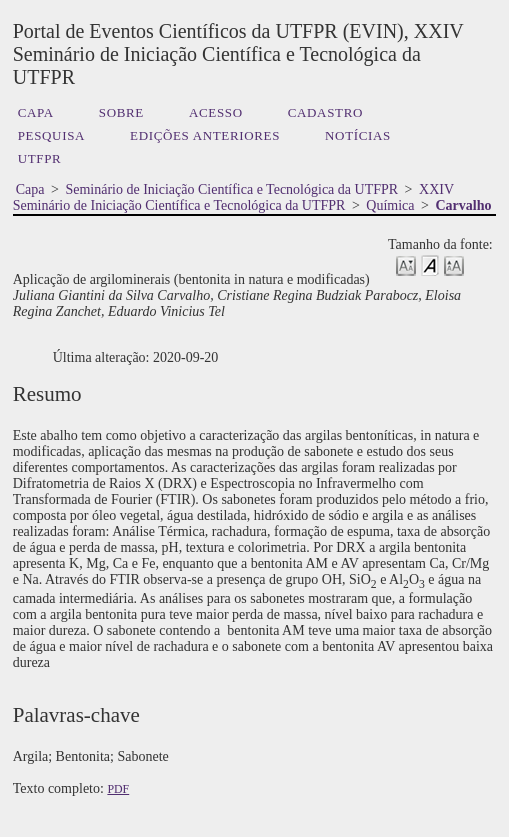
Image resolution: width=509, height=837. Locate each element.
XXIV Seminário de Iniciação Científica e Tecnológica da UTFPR (233, 197)
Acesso (216, 112)
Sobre (121, 112)
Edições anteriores (205, 135)
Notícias (358, 135)
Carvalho (463, 205)
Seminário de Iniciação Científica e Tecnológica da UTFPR (231, 189)
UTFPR (40, 158)
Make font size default (430, 264)
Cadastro (325, 112)
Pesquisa (51, 135)
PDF (118, 789)
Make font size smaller (406, 264)
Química (390, 205)
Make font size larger (454, 264)
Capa (36, 112)
